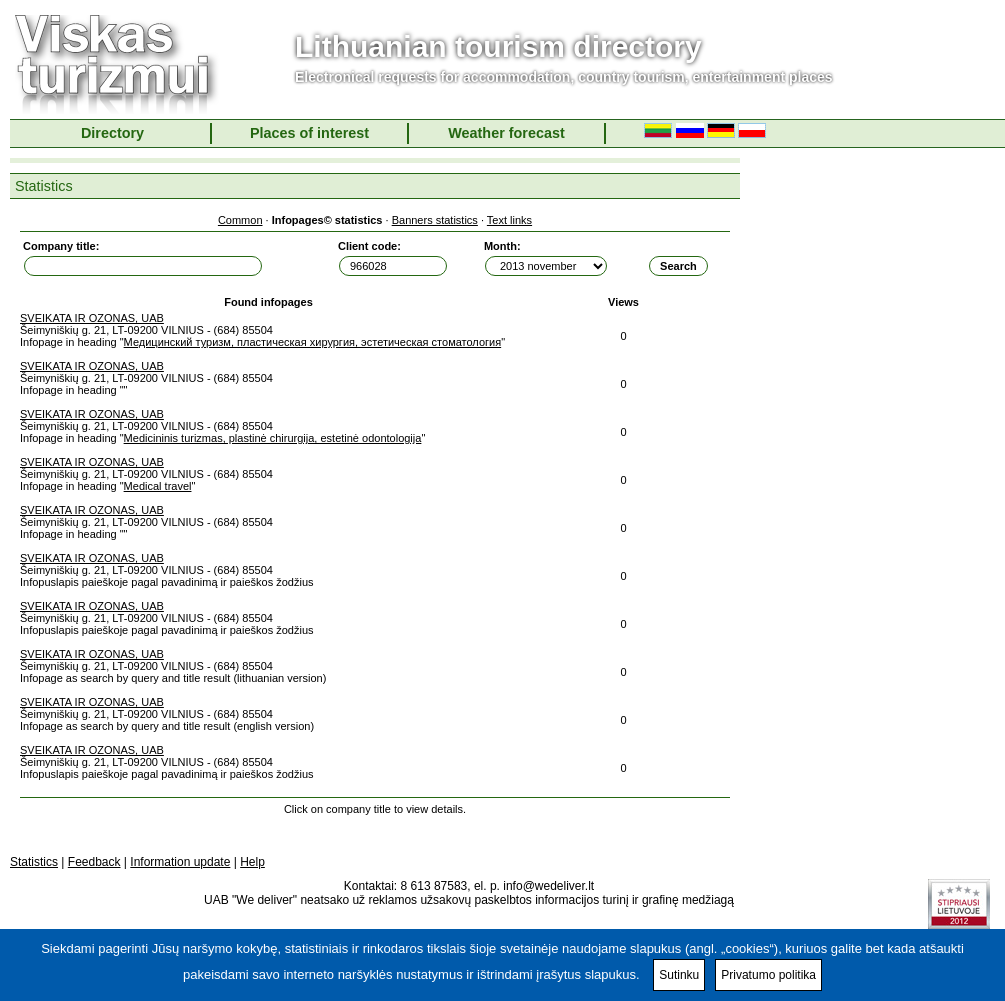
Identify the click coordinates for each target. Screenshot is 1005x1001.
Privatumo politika (768, 975)
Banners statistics (435, 220)
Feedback (94, 862)
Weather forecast (506, 133)
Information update (180, 862)
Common (240, 220)
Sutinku (679, 975)
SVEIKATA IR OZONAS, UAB (92, 318)
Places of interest (309, 133)
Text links (509, 220)
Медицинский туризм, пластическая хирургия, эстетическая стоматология (313, 342)
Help (252, 862)
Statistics (34, 862)
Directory (112, 133)
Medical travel (158, 486)
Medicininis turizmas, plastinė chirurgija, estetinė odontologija (273, 438)
